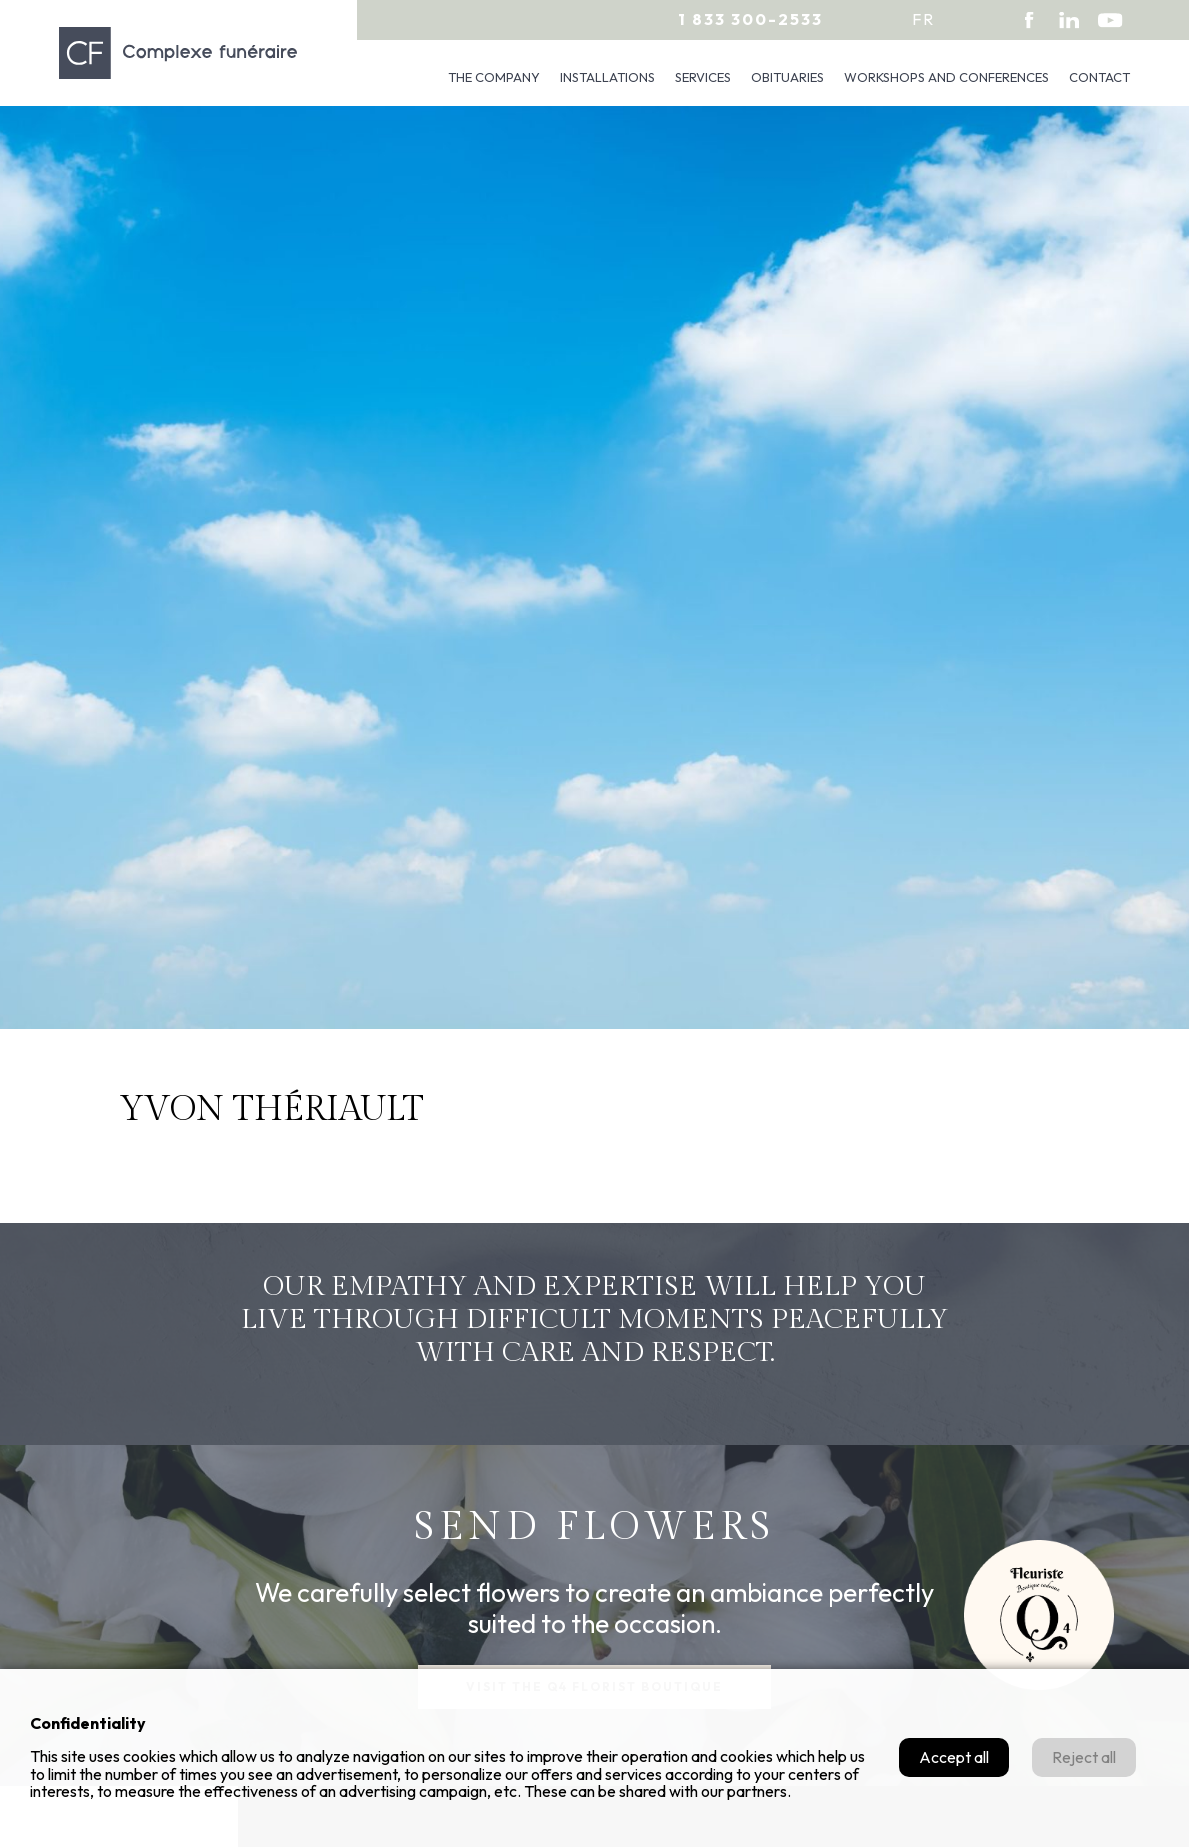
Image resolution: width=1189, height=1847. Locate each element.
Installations (607, 77)
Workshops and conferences (946, 77)
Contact (1099, 77)
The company (494, 77)
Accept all (954, 1757)
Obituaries (787, 77)
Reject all (1084, 1757)
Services (703, 77)
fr (923, 19)
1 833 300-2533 (750, 19)
